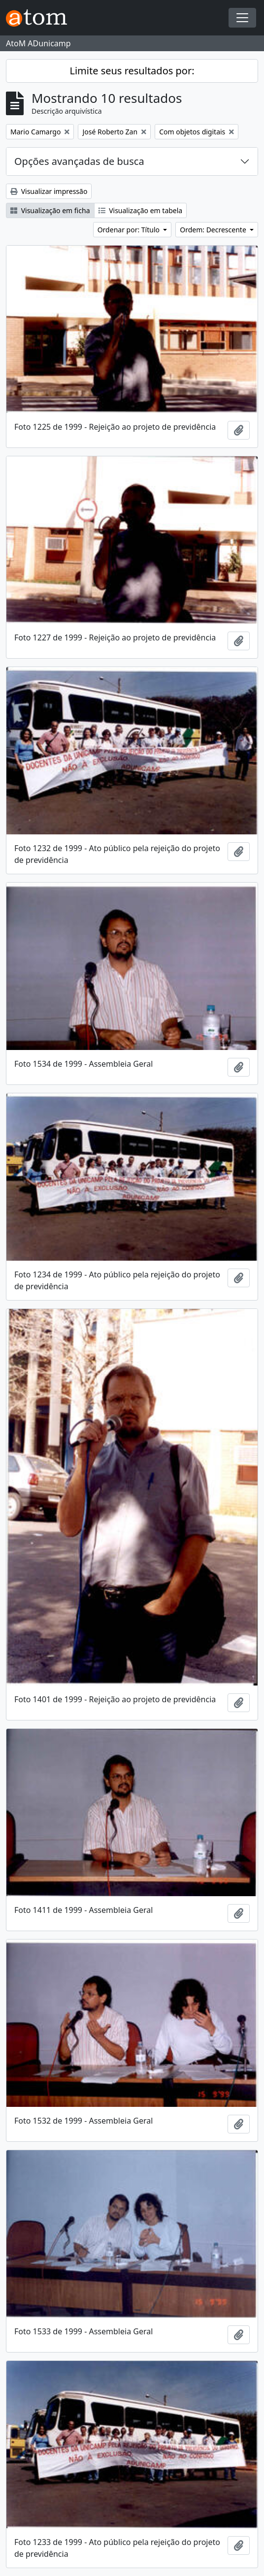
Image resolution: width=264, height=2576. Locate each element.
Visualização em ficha (50, 210)
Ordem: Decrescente (214, 229)
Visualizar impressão (48, 191)
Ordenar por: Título (130, 229)
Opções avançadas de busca (79, 161)
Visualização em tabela (141, 210)
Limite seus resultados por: (131, 70)
